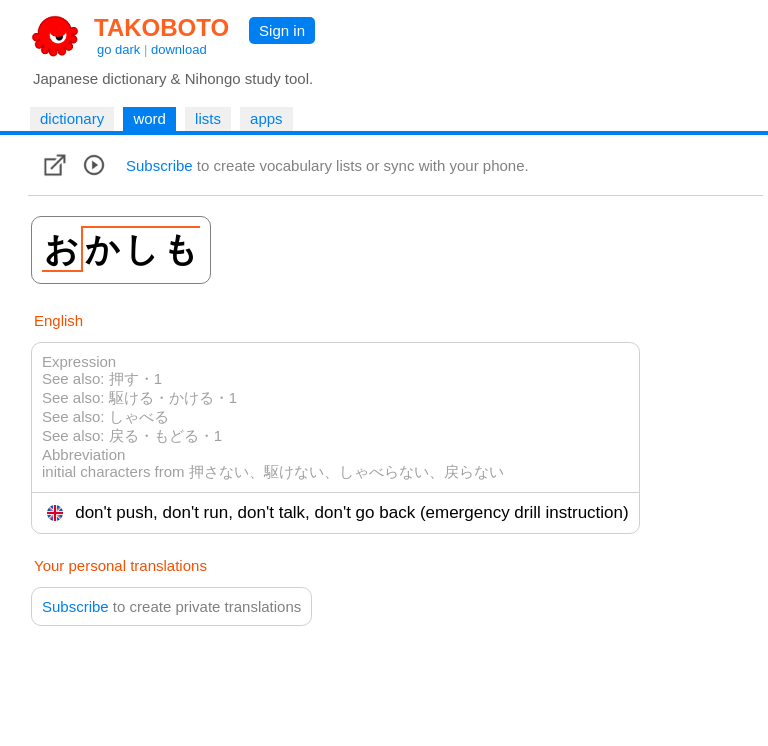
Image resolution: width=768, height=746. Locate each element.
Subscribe (159, 165)
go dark (118, 49)
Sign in (282, 30)
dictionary (72, 118)
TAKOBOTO (161, 27)
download (179, 49)
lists (208, 118)
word (149, 118)
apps (266, 118)
